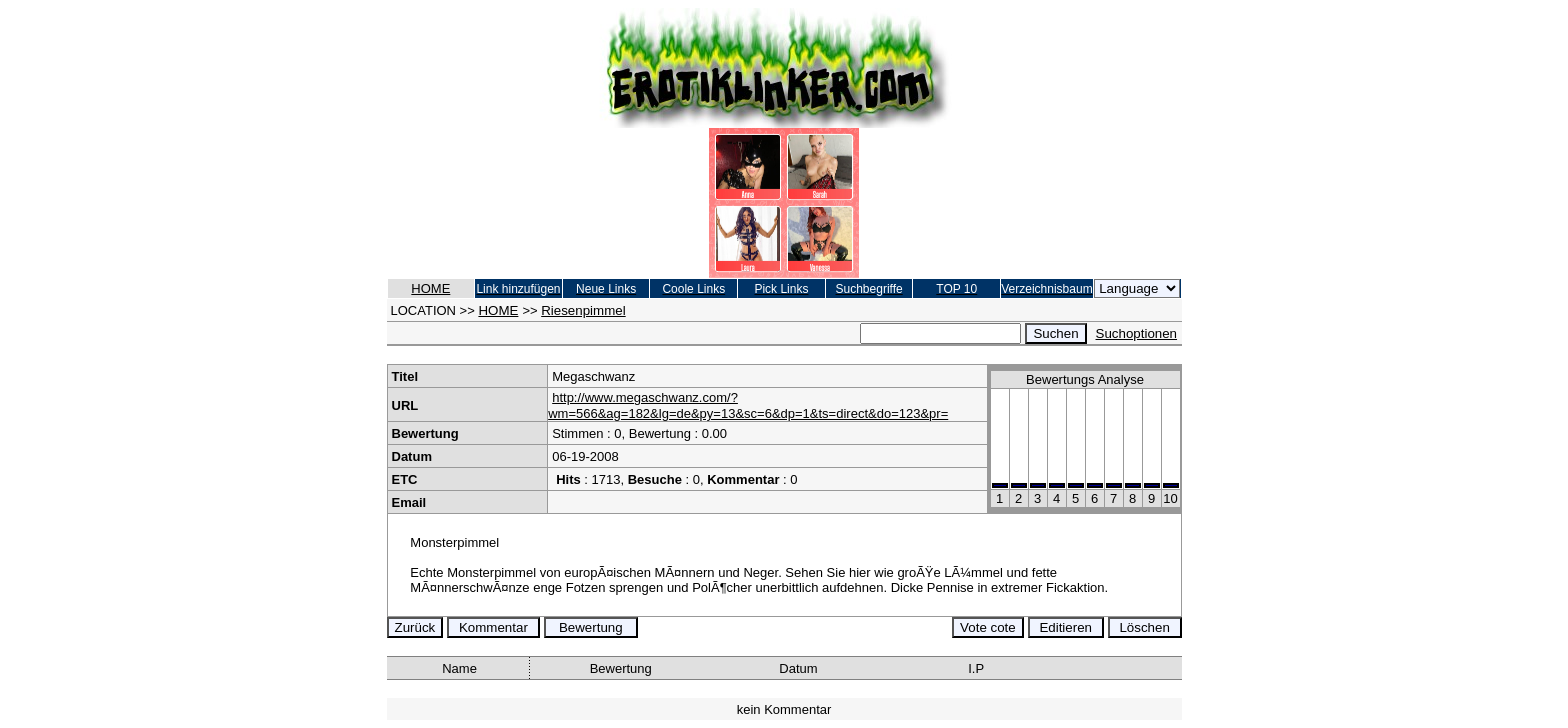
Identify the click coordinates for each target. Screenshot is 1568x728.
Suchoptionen (1137, 333)
